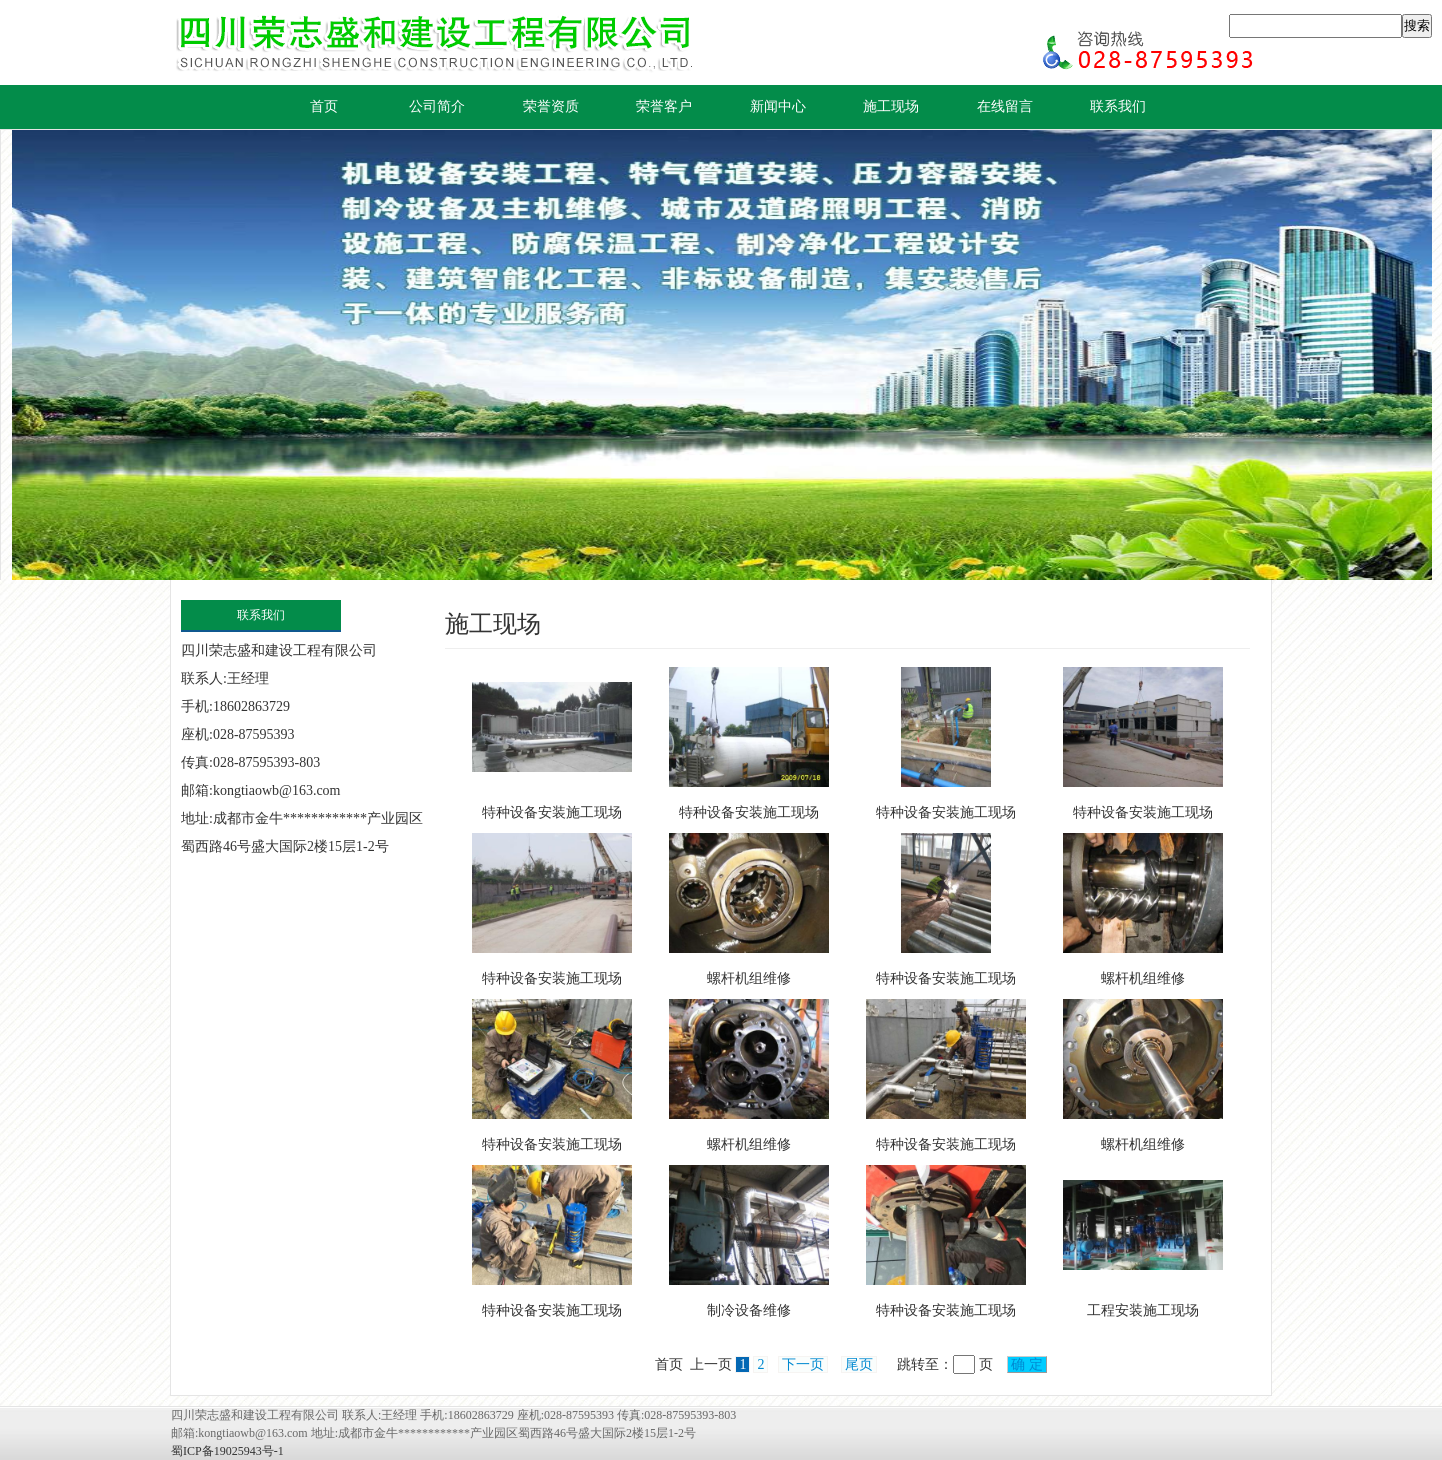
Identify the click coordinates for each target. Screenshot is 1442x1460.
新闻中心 (778, 106)
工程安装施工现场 (1143, 1310)
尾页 (859, 1364)
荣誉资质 (551, 106)
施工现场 (891, 106)
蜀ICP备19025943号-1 (227, 1451)
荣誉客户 (664, 106)
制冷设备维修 (749, 1310)
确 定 (1027, 1364)
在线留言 (1005, 106)
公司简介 (437, 106)
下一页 (803, 1364)
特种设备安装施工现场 (552, 812)
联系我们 (1118, 106)
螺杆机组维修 (749, 978)
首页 (324, 106)
